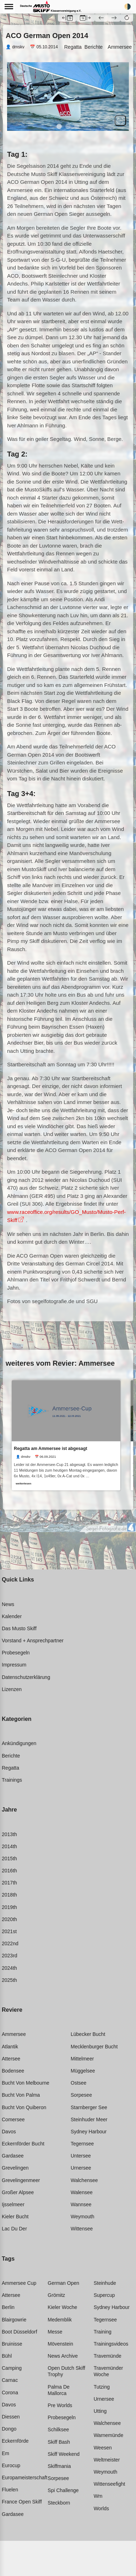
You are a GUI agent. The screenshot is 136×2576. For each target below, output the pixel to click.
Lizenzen (12, 1689)
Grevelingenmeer (21, 2180)
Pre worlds (60, 2405)
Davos (9, 2131)
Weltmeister (107, 2460)
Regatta (73, 47)
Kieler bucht (15, 2216)
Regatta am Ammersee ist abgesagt (50, 1448)
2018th (9, 1895)
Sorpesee (81, 2095)
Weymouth (82, 2216)
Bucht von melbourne (25, 2083)
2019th (9, 1907)
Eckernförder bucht (23, 2143)
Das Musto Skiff (19, 1628)
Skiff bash (59, 2442)
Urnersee (81, 2168)
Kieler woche (62, 2307)
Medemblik (60, 2319)
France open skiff (22, 2502)
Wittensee (82, 2228)
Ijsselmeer (13, 2204)
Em (5, 2453)
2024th (9, 1968)
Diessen (11, 2417)
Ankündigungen (19, 1743)
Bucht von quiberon (24, 2107)
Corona (10, 2392)
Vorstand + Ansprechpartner (33, 1640)
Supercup (104, 2295)
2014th (9, 1846)
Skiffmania (59, 2466)
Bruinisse (12, 2344)
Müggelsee (83, 2071)
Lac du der (14, 2228)
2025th (9, 1980)
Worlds (101, 2508)
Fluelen (10, 2489)
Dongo (9, 2429)
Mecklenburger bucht (94, 2046)
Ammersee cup (19, 2283)
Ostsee (78, 2083)
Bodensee (13, 2071)
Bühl (7, 2356)
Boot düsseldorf (19, 2332)
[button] (126, 17)
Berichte (94, 47)
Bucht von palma (21, 2095)
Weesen (103, 2447)
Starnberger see (89, 2107)
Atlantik (10, 2046)
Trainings (12, 1780)
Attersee (11, 2059)
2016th (9, 1870)
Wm (98, 2496)
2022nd (10, 1943)
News (8, 1604)
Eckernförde (15, 2441)
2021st (9, 1931)
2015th (9, 1858)
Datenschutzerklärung (26, 1677)
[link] (66, 1435)
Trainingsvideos (111, 2344)
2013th (9, 1834)
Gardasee (12, 2156)
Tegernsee (82, 2143)
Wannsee (81, 2204)
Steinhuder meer (89, 2119)
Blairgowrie (14, 2319)
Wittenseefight (109, 2484)
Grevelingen (15, 2168)
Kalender (12, 1616)
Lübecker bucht (88, 2034)
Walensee (82, 2192)
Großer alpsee (18, 2192)
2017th (9, 1883)
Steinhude (105, 2283)
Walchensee (84, 2180)
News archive (63, 2356)
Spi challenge (63, 2490)
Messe (55, 2332)
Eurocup (11, 2465)
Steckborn (59, 2503)
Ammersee (120, 47)
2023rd (9, 1955)
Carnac (10, 2380)
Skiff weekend (64, 2454)
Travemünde (107, 2356)
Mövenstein (60, 2344)
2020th (9, 1919)
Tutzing (102, 2387)
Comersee (13, 2119)
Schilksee (58, 2429)
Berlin (8, 2307)
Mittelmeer (82, 2059)
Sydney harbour (89, 2131)
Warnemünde (109, 2435)
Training (102, 2332)
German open (63, 2283)
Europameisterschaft (24, 2477)
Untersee (81, 2156)
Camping (12, 2368)
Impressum (14, 1665)
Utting (100, 2411)
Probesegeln (16, 1652)
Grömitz (56, 2295)
